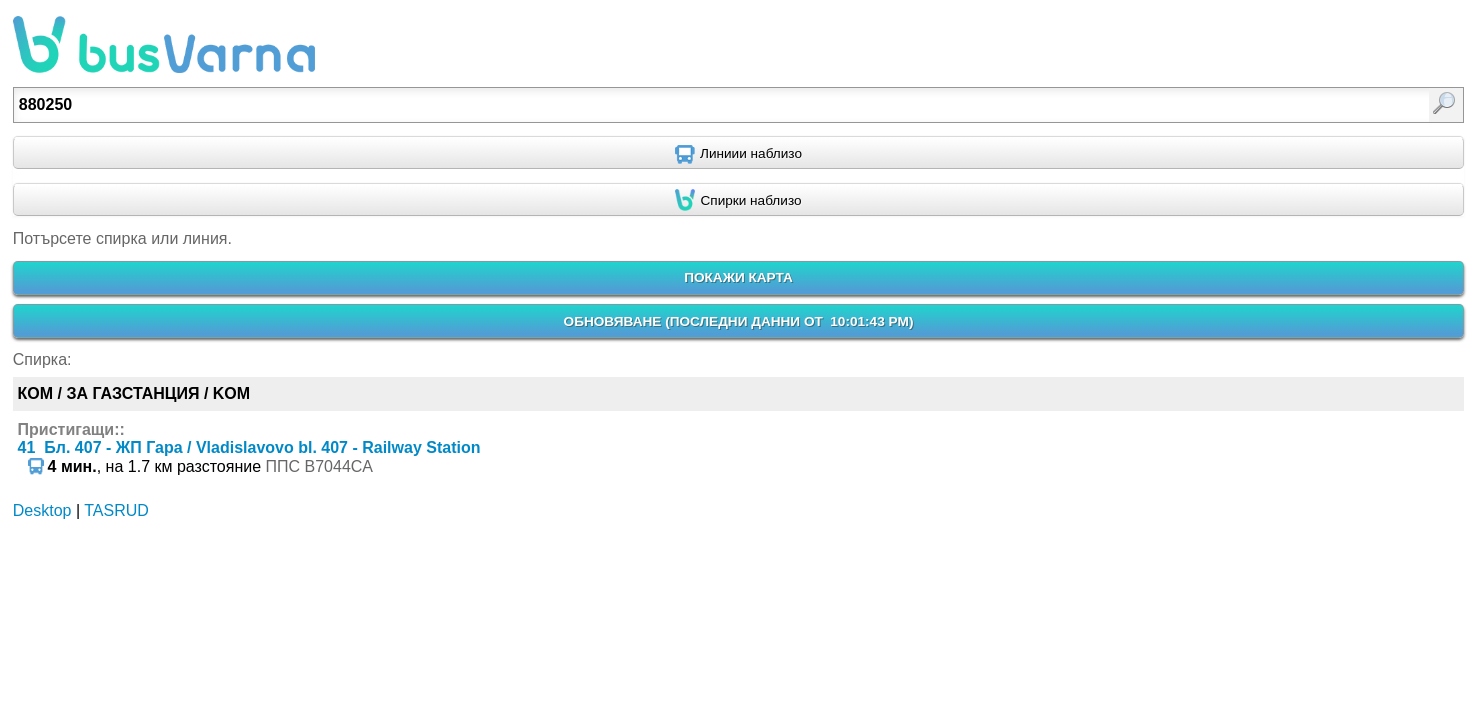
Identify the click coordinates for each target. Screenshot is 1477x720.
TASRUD (116, 510)
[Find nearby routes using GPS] (738, 153)
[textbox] (633, 105)
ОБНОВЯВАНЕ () (739, 321)
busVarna (164, 45)
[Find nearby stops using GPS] (738, 200)
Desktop (42, 510)
